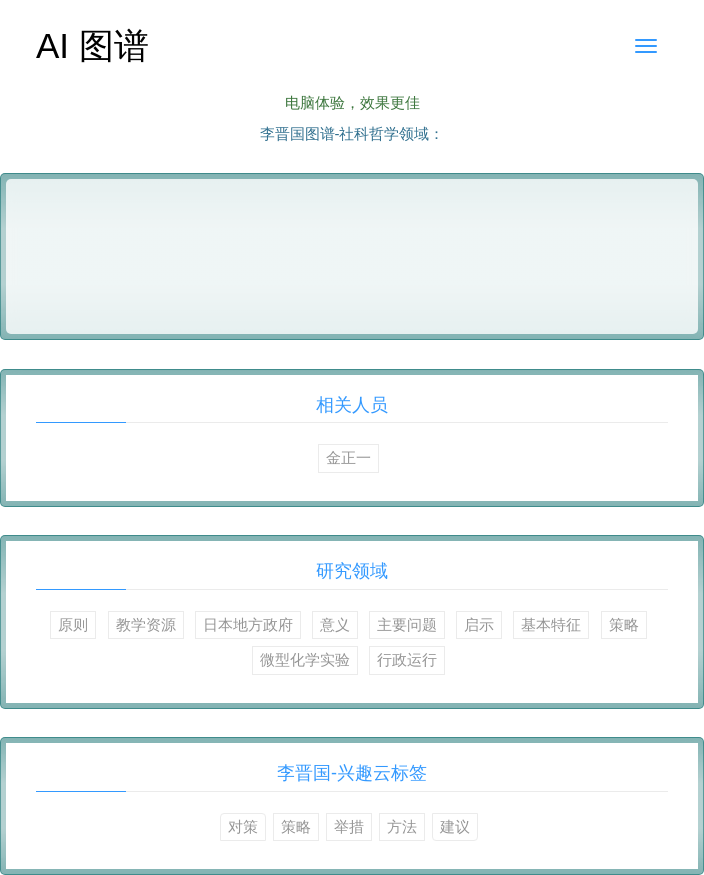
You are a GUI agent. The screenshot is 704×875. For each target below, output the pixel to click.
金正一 (348, 457)
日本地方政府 (248, 624)
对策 (243, 826)
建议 (455, 826)
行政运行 (407, 659)
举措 (349, 826)
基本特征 (551, 624)
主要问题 (407, 624)
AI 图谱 (92, 45)
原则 (73, 624)
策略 (624, 624)
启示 (479, 624)
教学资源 (146, 624)
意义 (335, 624)
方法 (402, 826)
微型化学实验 (305, 659)
